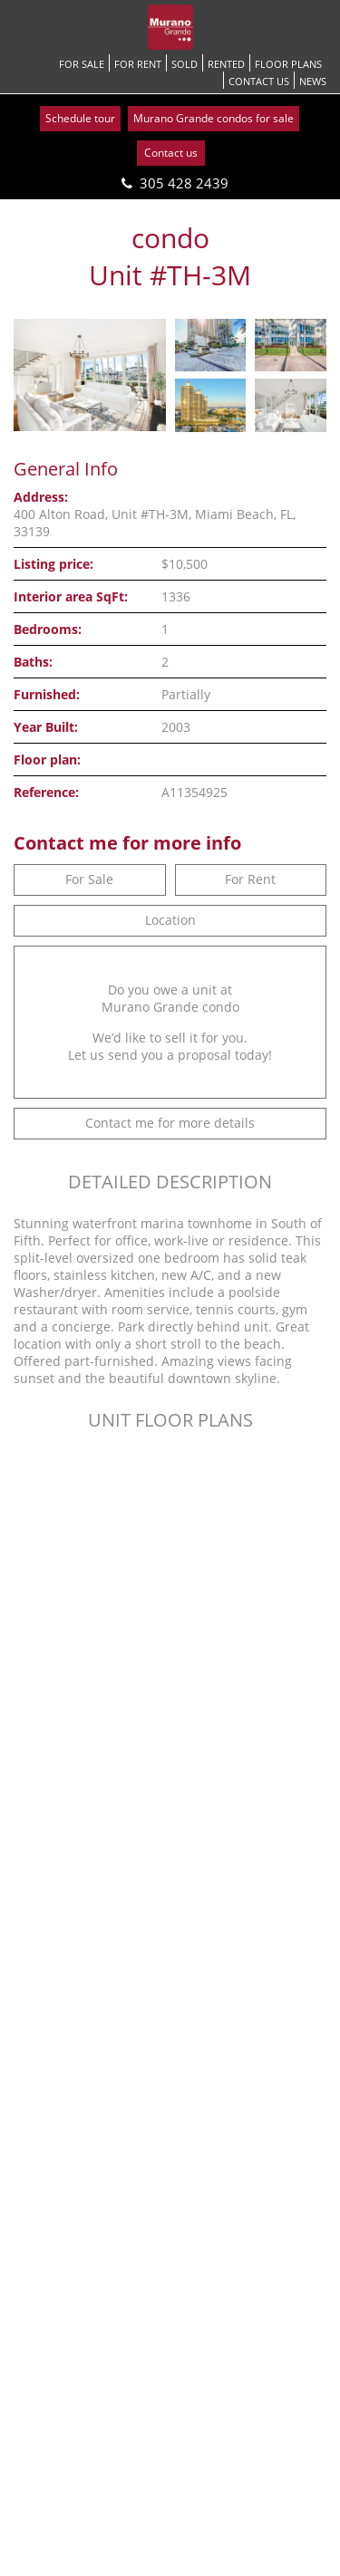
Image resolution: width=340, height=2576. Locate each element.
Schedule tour (80, 118)
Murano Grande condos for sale (213, 118)
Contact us (258, 81)
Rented (226, 64)
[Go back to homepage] (170, 27)
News (312, 81)
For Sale (81, 64)
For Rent (137, 64)
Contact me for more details (170, 1122)
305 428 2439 (184, 183)
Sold (184, 64)
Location (170, 919)
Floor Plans (288, 64)
